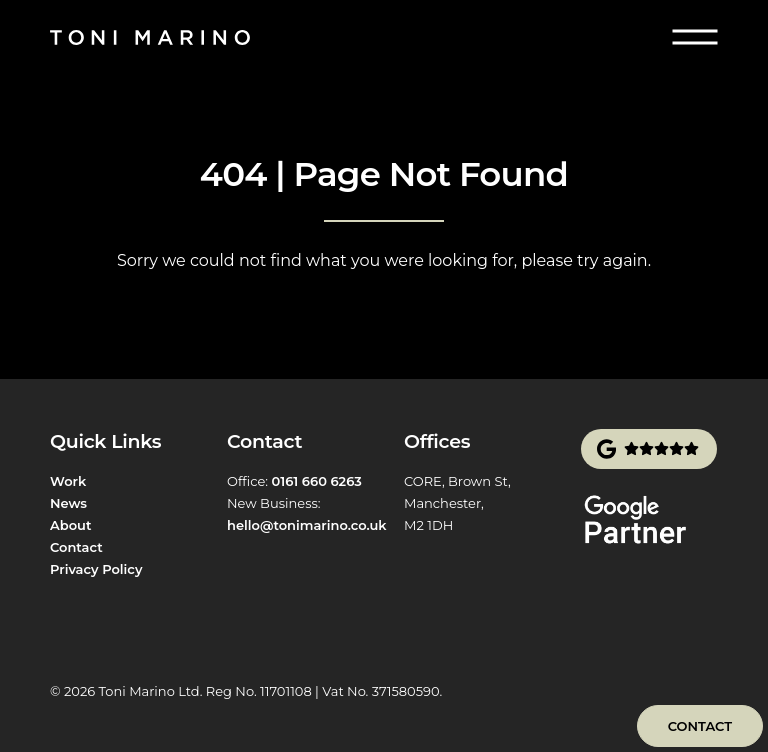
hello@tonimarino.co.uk (307, 525)
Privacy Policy (96, 569)
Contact (76, 547)
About (70, 525)
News (68, 503)
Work (68, 481)
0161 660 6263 (316, 481)
